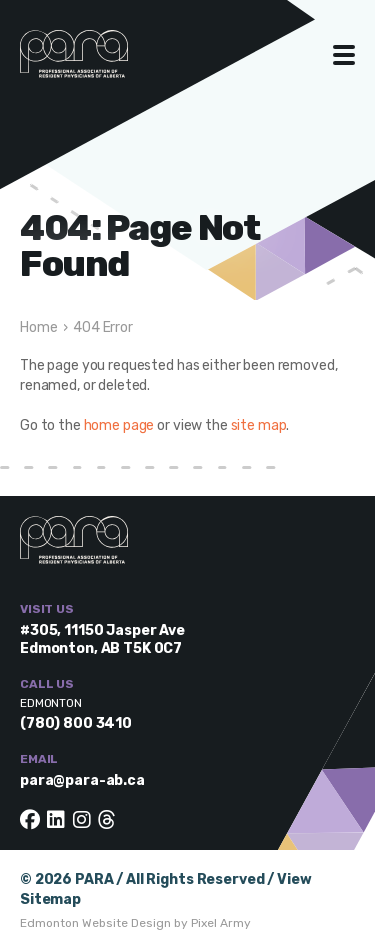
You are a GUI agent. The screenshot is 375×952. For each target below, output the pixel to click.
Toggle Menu (344, 55)
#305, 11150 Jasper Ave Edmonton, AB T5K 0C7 (102, 639)
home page (119, 425)
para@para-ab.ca (82, 780)
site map (259, 425)
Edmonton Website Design (95, 923)
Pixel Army (221, 923)
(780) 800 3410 (76, 723)
